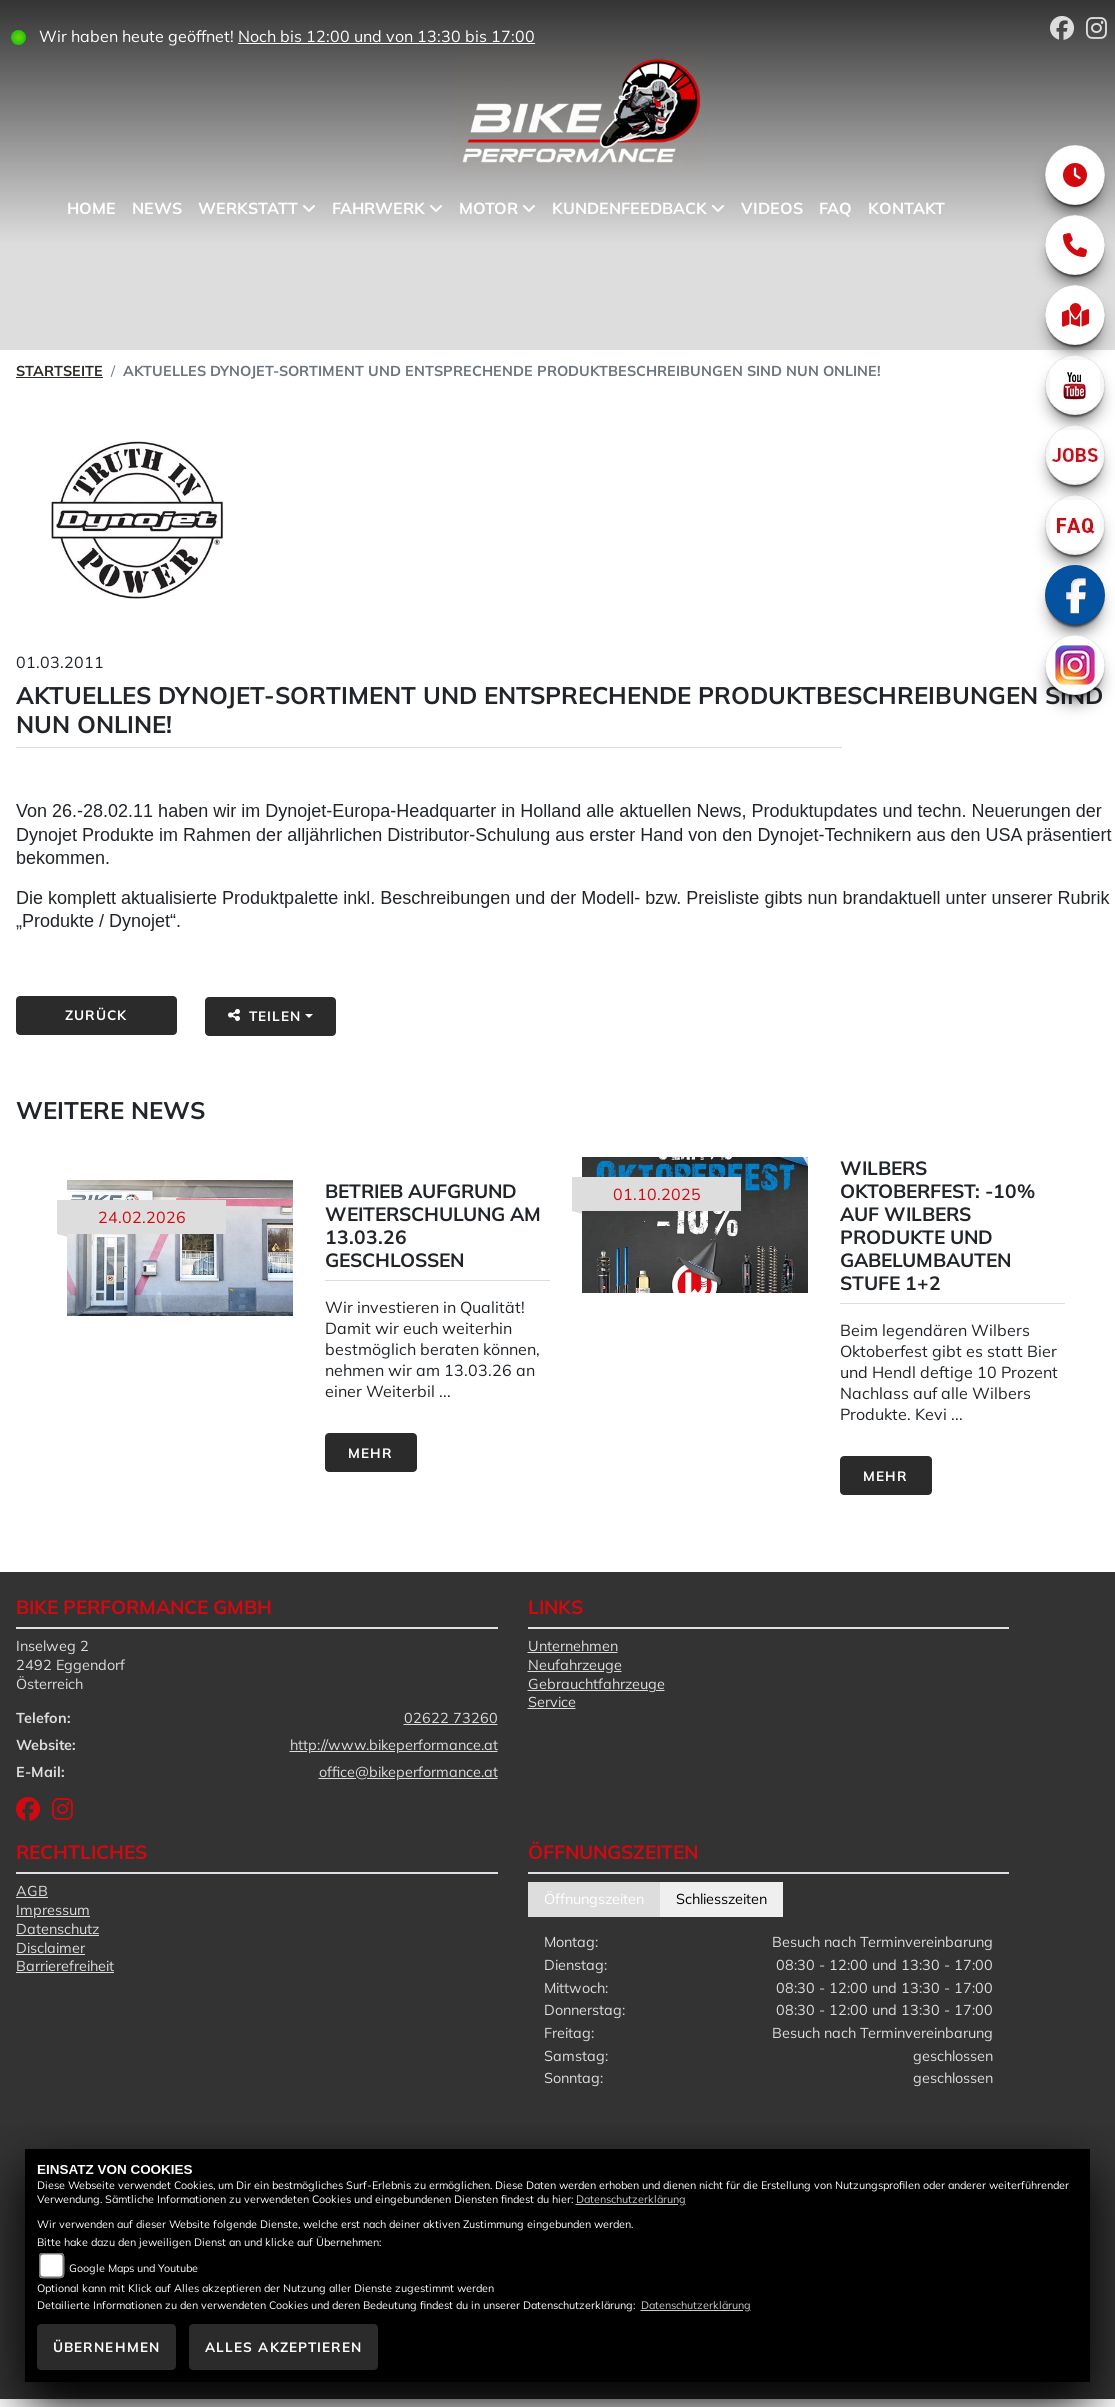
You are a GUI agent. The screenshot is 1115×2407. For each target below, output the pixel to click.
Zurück (96, 1014)
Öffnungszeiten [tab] (594, 1899)
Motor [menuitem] (494, 208)
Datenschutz (57, 1929)
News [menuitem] (163, 208)
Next (1097, 1328)
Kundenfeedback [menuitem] (635, 208)
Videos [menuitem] (778, 208)
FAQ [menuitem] (841, 208)
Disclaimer (50, 1948)
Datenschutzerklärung (631, 2199)
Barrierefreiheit (65, 1966)
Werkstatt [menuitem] (254, 208)
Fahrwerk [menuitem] (384, 208)
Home (97, 208)
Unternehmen (573, 1646)
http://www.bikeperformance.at (394, 1745)
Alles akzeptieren (284, 2346)
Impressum (53, 1910)
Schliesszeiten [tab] (721, 1899)
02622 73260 (451, 1718)
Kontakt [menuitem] (912, 208)
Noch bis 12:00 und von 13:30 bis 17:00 (398, 36)
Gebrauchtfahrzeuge (596, 1684)
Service (552, 1702)
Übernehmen (106, 2346)
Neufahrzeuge (575, 1665)
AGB (32, 1891)
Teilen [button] (265, 1015)
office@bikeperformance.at (408, 1772)
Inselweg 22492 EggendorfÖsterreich (70, 1664)
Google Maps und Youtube (133, 2268)
